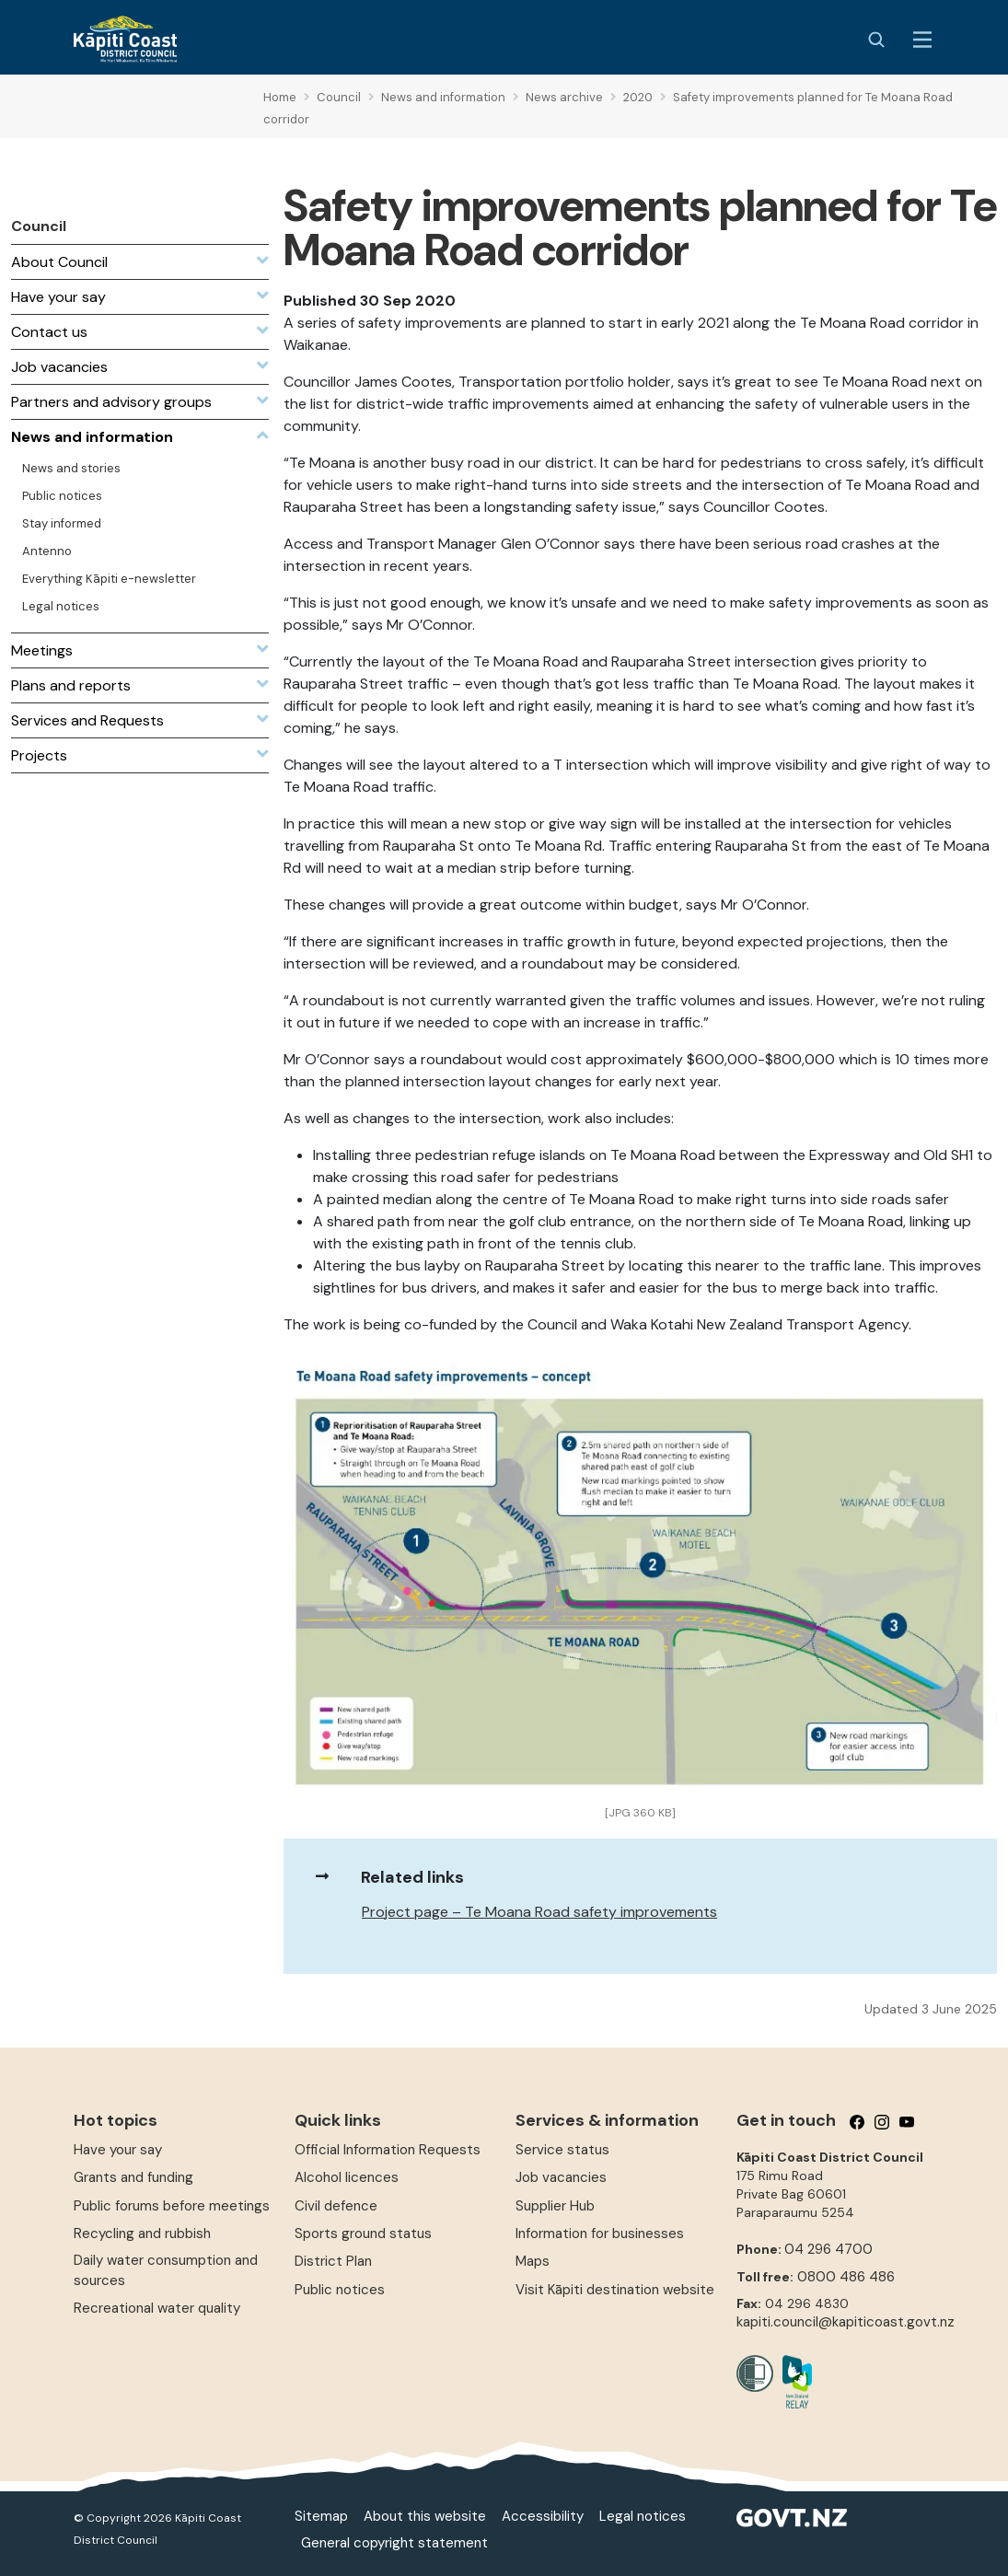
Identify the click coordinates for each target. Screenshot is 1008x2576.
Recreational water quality (157, 2308)
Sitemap (321, 2516)
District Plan (333, 2261)
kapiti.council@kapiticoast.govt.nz (845, 2322)
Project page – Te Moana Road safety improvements (539, 1911)
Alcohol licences (347, 2177)
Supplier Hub (555, 2206)
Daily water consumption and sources (166, 2270)
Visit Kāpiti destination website (615, 2289)
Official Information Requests (388, 2150)
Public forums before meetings (172, 2206)
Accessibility (543, 2516)
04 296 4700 (828, 2249)
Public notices (340, 2289)
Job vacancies (561, 2177)
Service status (562, 2150)
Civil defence (336, 2206)
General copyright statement (394, 2543)
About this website (425, 2516)
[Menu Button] (922, 39)
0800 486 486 (846, 2277)
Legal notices (642, 2516)
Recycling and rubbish (142, 2233)
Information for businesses (600, 2233)
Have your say (118, 2150)
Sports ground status (363, 2233)
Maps (533, 2261)
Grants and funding (133, 2177)
